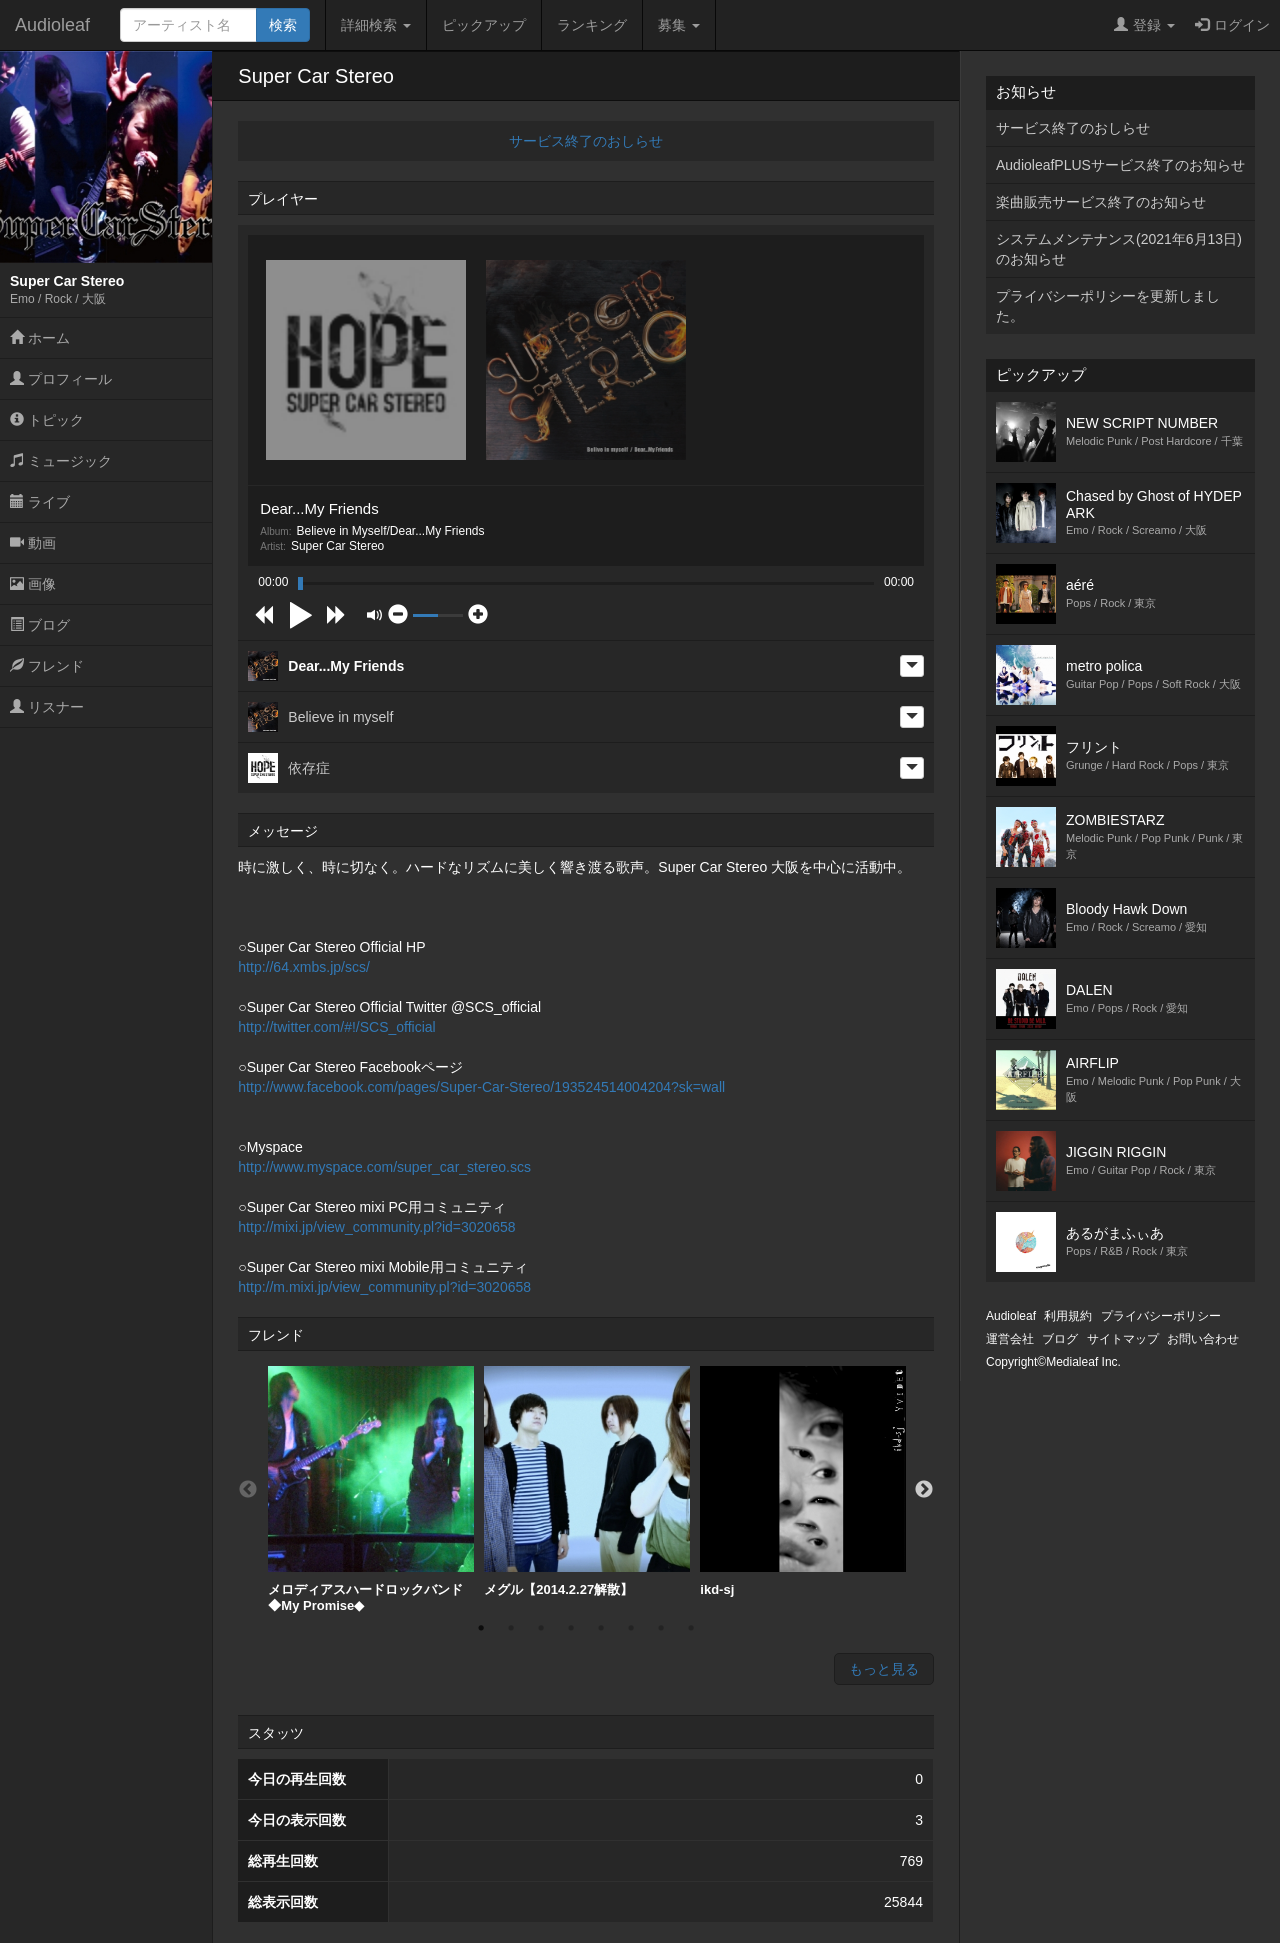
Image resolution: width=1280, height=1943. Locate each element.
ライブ (40, 502)
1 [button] (481, 1628)
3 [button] (541, 1628)
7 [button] (661, 1628)
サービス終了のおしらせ (586, 141)
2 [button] (511, 1628)
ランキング (592, 25)
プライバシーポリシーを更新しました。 (1108, 306)
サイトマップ (1123, 1339)
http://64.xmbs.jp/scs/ (304, 967)
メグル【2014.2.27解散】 (587, 1481)
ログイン (1232, 25)
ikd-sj (803, 1481)
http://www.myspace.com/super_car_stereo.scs (384, 1167)
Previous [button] (248, 1490)
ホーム (40, 338)
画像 (33, 584)
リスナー (47, 707)
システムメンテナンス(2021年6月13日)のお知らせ (1119, 249)
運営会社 (1010, 1339)
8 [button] (691, 1628)
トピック (47, 420)
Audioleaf (52, 25)
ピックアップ (484, 25)
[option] (371, 1489)
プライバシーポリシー (1161, 1316)
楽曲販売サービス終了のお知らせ (1101, 202)
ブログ (40, 625)
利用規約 (1068, 1316)
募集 (679, 25)
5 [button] (601, 1628)
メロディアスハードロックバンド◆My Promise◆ (371, 1489)
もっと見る (884, 1669)
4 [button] (571, 1628)
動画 (33, 543)
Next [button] (924, 1490)
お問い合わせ (1203, 1339)
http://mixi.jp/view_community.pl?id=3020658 (376, 1227)
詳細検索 (376, 25)
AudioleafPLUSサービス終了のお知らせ (1120, 165)
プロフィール (61, 379)
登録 (1144, 25)
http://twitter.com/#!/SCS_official (336, 1027)
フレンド (47, 666)
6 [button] (631, 1628)
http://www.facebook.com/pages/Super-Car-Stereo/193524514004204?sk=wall (481, 1087)
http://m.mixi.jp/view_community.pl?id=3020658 (384, 1287)
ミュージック (61, 461)
